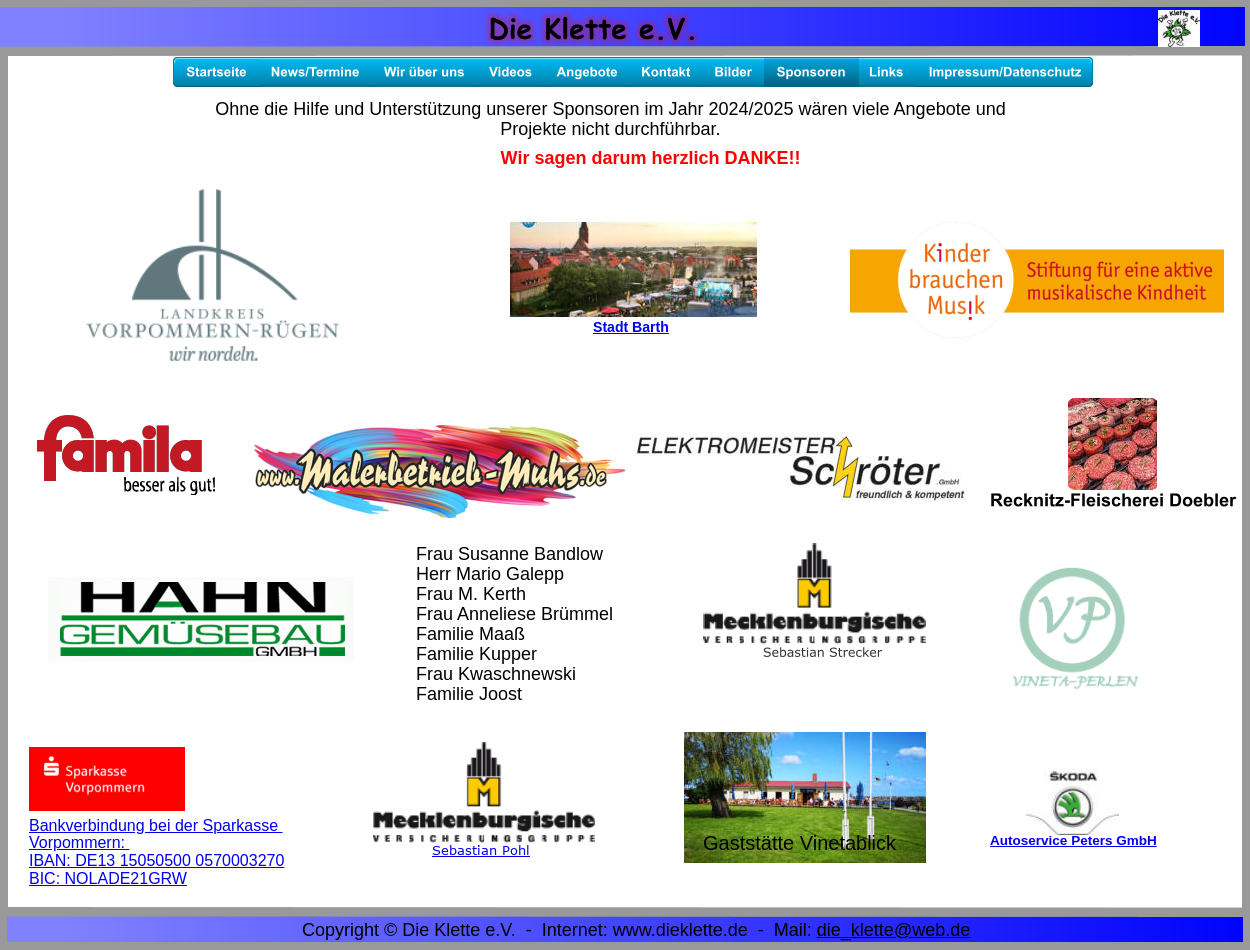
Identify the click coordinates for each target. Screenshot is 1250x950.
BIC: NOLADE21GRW (108, 878)
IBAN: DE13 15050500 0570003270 (156, 860)
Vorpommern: (79, 842)
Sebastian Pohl (481, 850)
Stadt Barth (631, 327)
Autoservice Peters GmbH (1073, 840)
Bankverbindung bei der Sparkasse (156, 825)
